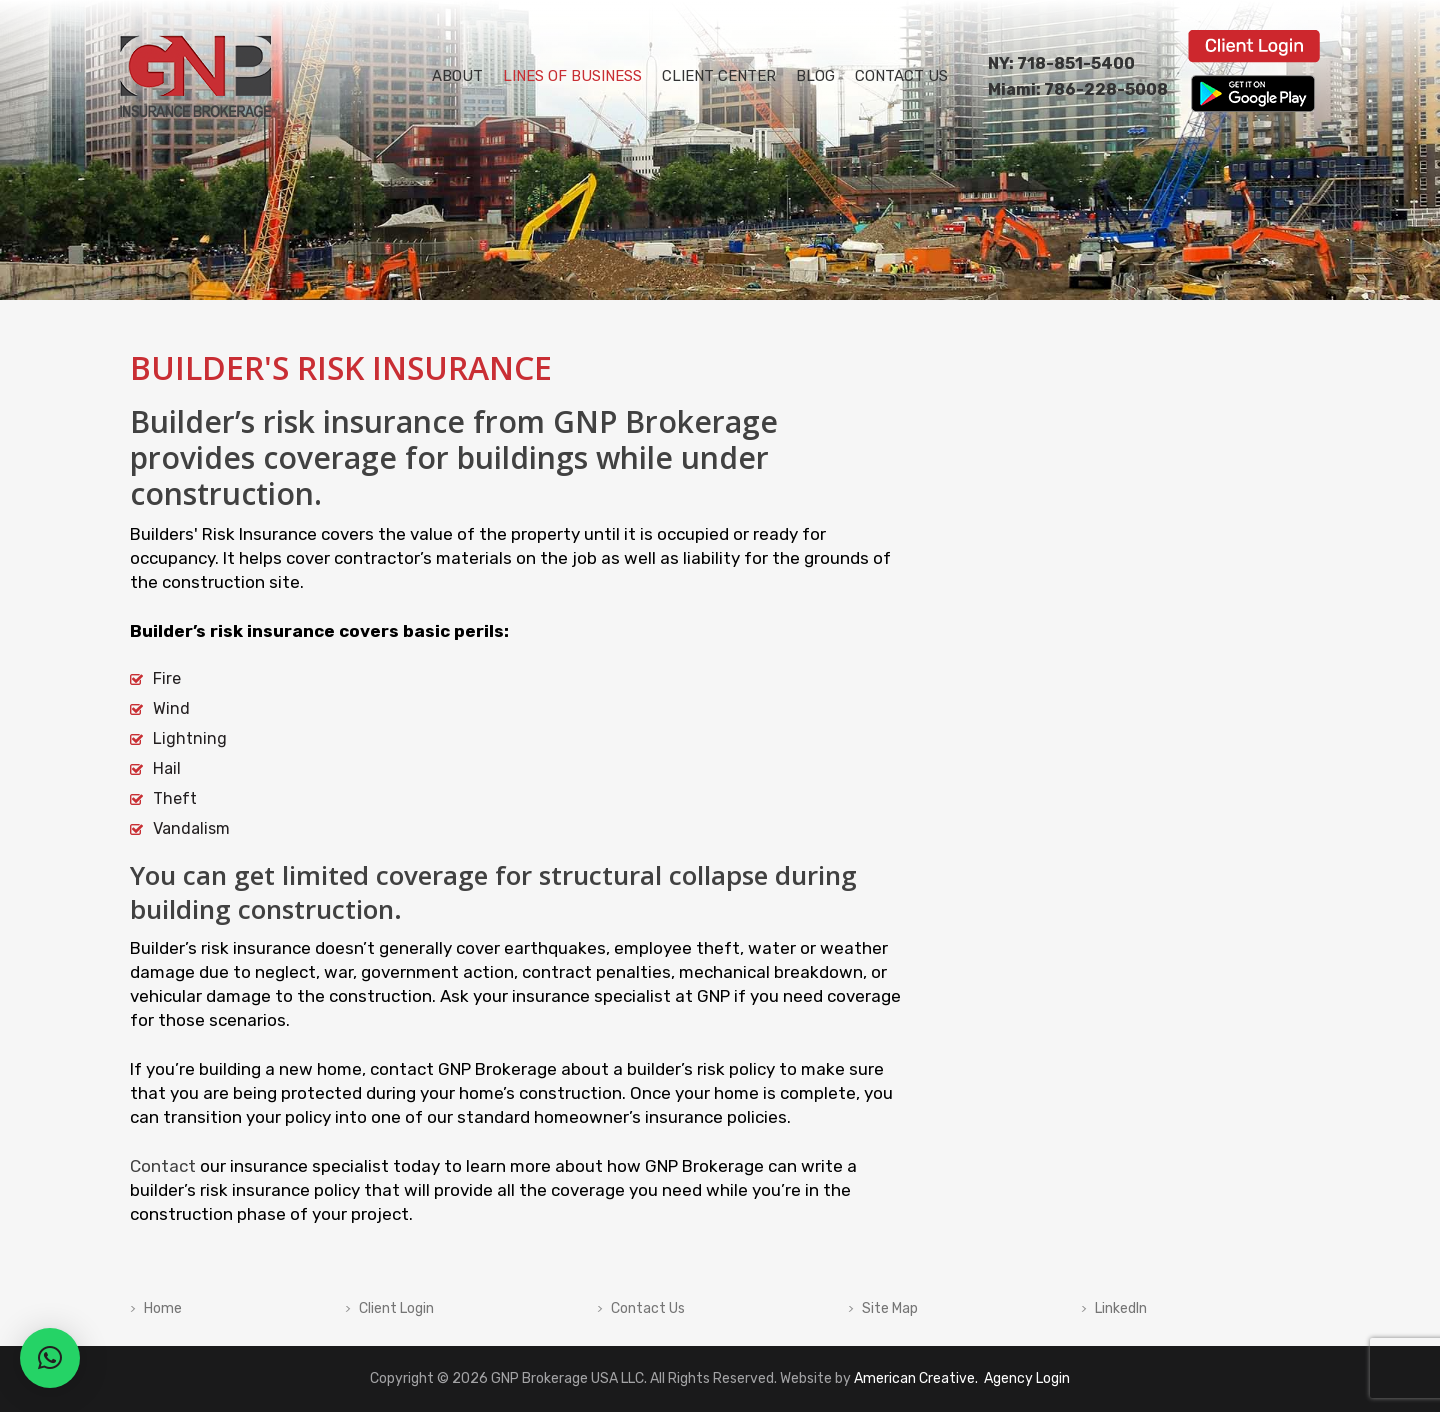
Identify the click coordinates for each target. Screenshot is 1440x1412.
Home (163, 1309)
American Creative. (916, 1378)
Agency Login (1025, 1378)
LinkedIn (1121, 1309)
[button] (50, 1358)
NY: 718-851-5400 (1061, 63)
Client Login (396, 1309)
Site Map (890, 1309)
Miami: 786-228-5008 (1078, 89)
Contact (163, 1166)
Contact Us (648, 1309)
